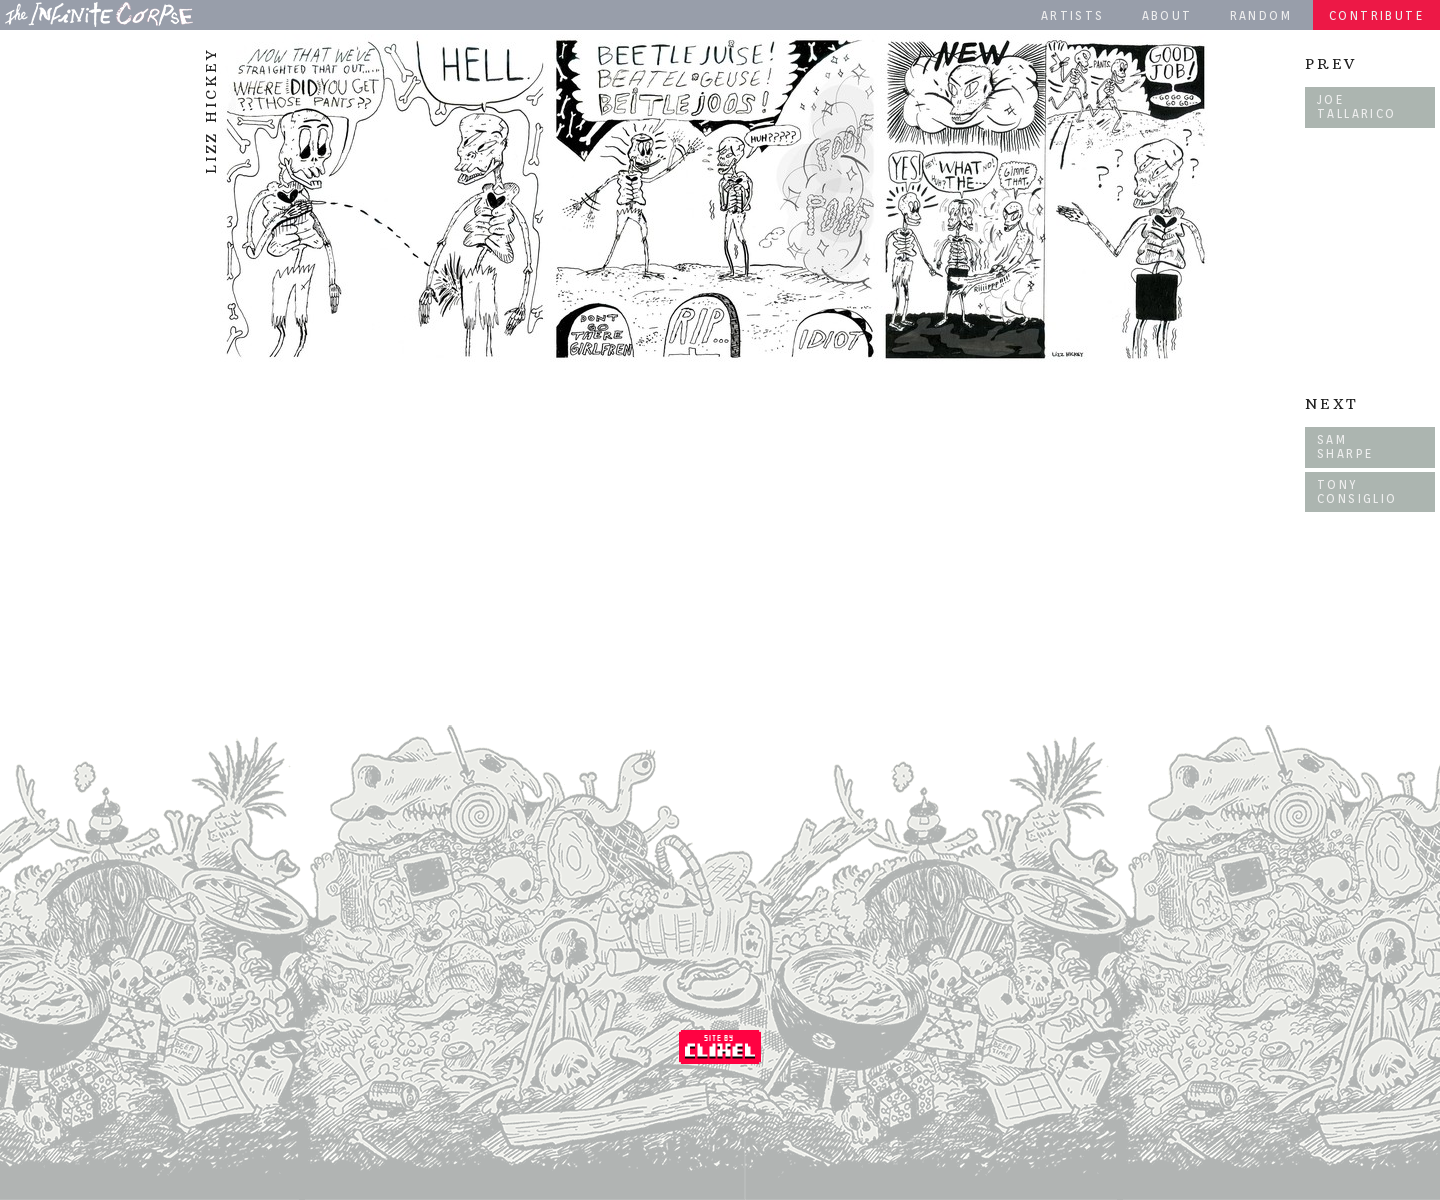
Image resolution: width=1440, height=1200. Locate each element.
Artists (1073, 15)
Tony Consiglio (1357, 491)
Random (1261, 15)
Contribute (1376, 15)
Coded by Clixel (720, 1047)
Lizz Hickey (211, 111)
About (1167, 15)
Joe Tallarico (1357, 106)
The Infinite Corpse (99, 14)
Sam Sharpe (1345, 446)
